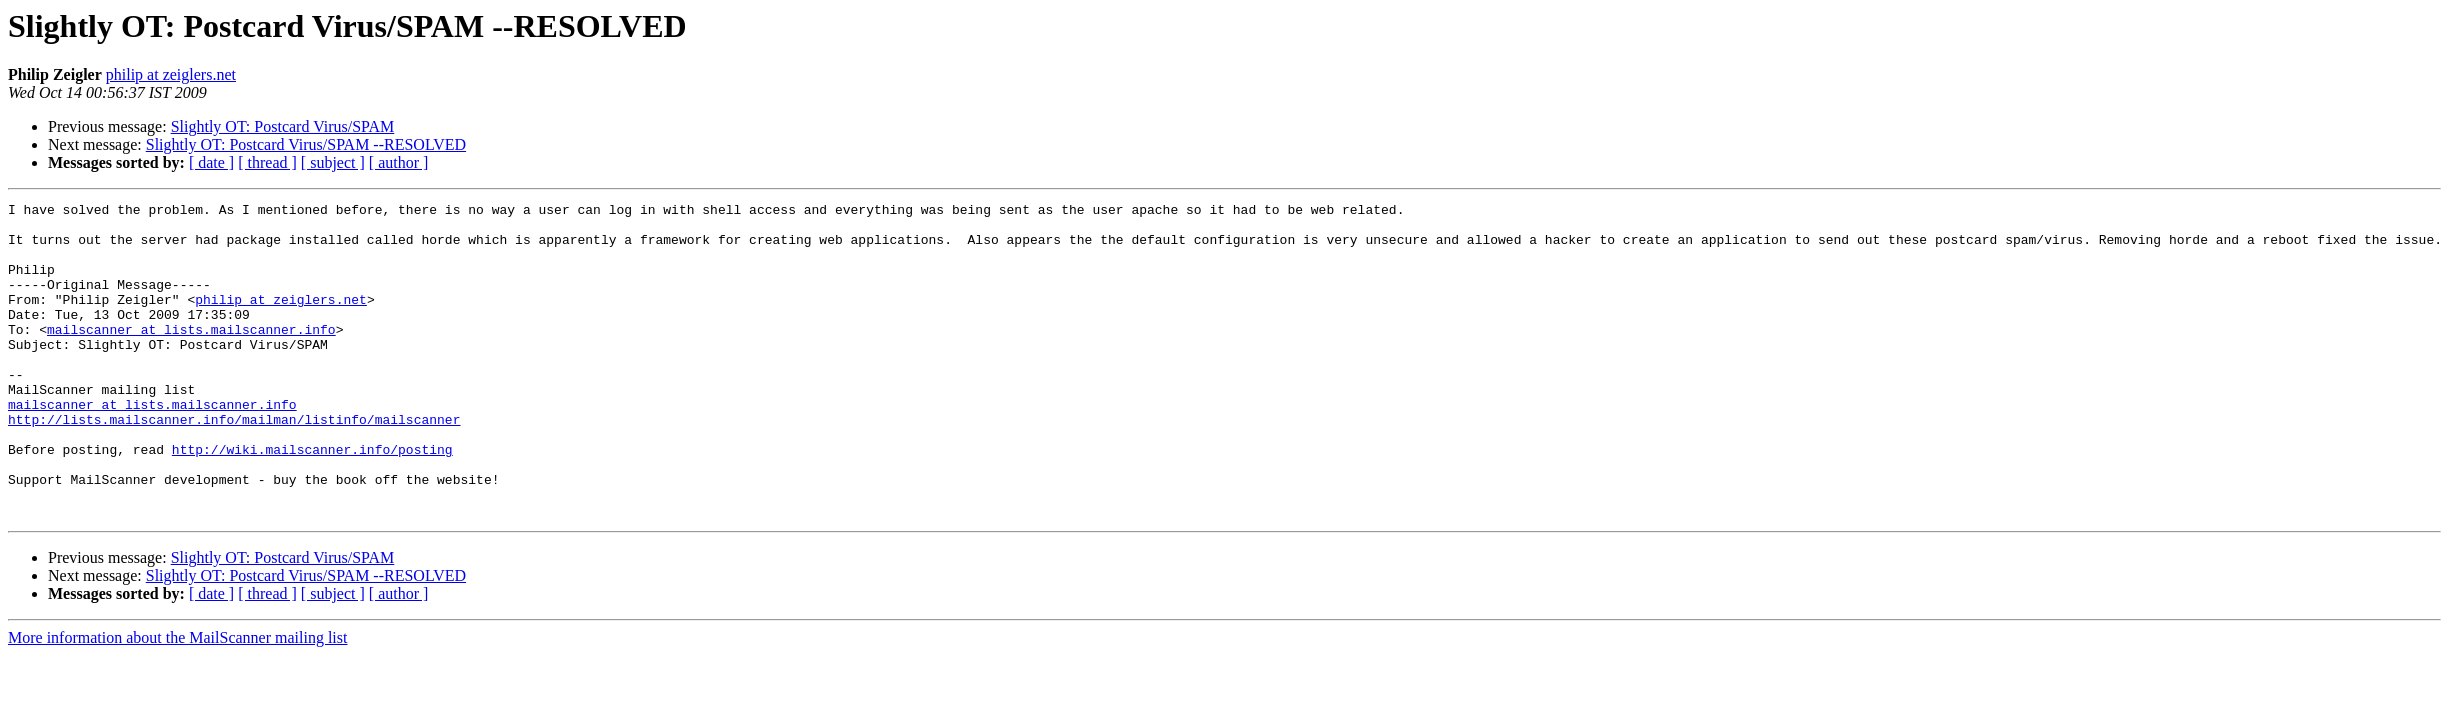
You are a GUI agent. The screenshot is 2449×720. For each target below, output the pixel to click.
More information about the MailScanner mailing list (177, 700)
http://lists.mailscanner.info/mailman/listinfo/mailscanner (234, 464)
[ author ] (399, 162)
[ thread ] (267, 162)
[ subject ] (333, 162)
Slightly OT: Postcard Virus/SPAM (283, 126)
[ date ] (211, 162)
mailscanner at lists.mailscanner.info (191, 356)
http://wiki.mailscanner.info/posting (312, 500)
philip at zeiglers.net (171, 74)
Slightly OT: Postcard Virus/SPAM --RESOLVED (306, 144)
